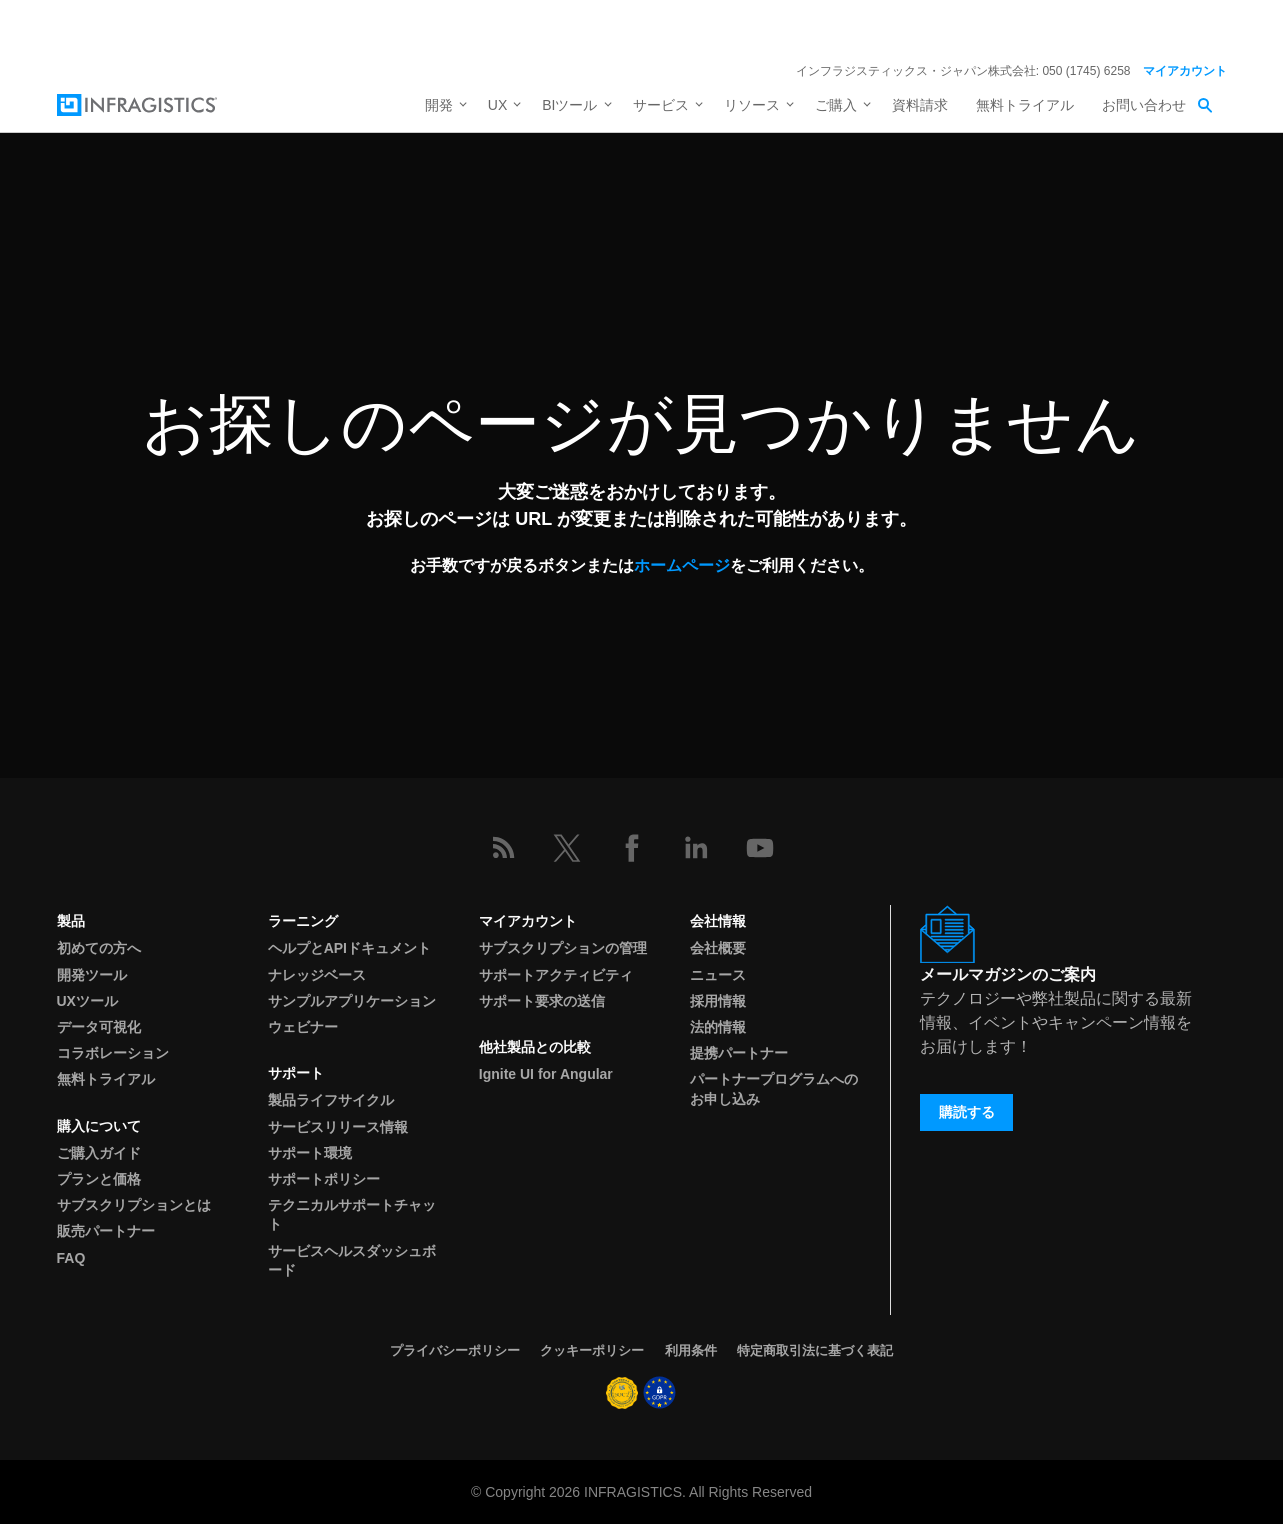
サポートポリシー (324, 1179)
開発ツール (92, 975)
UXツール (87, 1001)
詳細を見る (808, 28)
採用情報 (718, 1001)
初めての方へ (99, 948)
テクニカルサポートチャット (352, 1214)
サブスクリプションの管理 (563, 948)
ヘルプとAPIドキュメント (349, 948)
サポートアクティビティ (556, 975)
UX (497, 105)
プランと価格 (99, 1179)
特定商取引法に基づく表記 (815, 1350)
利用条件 (691, 1350)
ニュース (718, 975)
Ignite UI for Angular (546, 1074)
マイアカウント (1185, 71)
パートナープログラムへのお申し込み (774, 1088)
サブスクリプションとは (134, 1205)
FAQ (71, 1258)
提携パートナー (739, 1053)
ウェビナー (303, 1027)
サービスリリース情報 (338, 1127)
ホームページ (682, 565)
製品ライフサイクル (331, 1100)
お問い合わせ (1144, 105)
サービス (661, 105)
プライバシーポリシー (455, 1350)
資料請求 (920, 105)
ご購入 (836, 105)
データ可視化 (99, 1027)
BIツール (569, 105)
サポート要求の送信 (542, 1001)
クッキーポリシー (592, 1350)
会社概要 (718, 948)
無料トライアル (1025, 105)
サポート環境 (310, 1153)
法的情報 (718, 1027)
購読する (967, 1112)
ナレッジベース (317, 975)
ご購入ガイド (99, 1153)
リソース (752, 105)
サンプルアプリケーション (352, 1001)
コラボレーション (113, 1053)
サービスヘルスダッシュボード (352, 1260)
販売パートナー (106, 1231)
